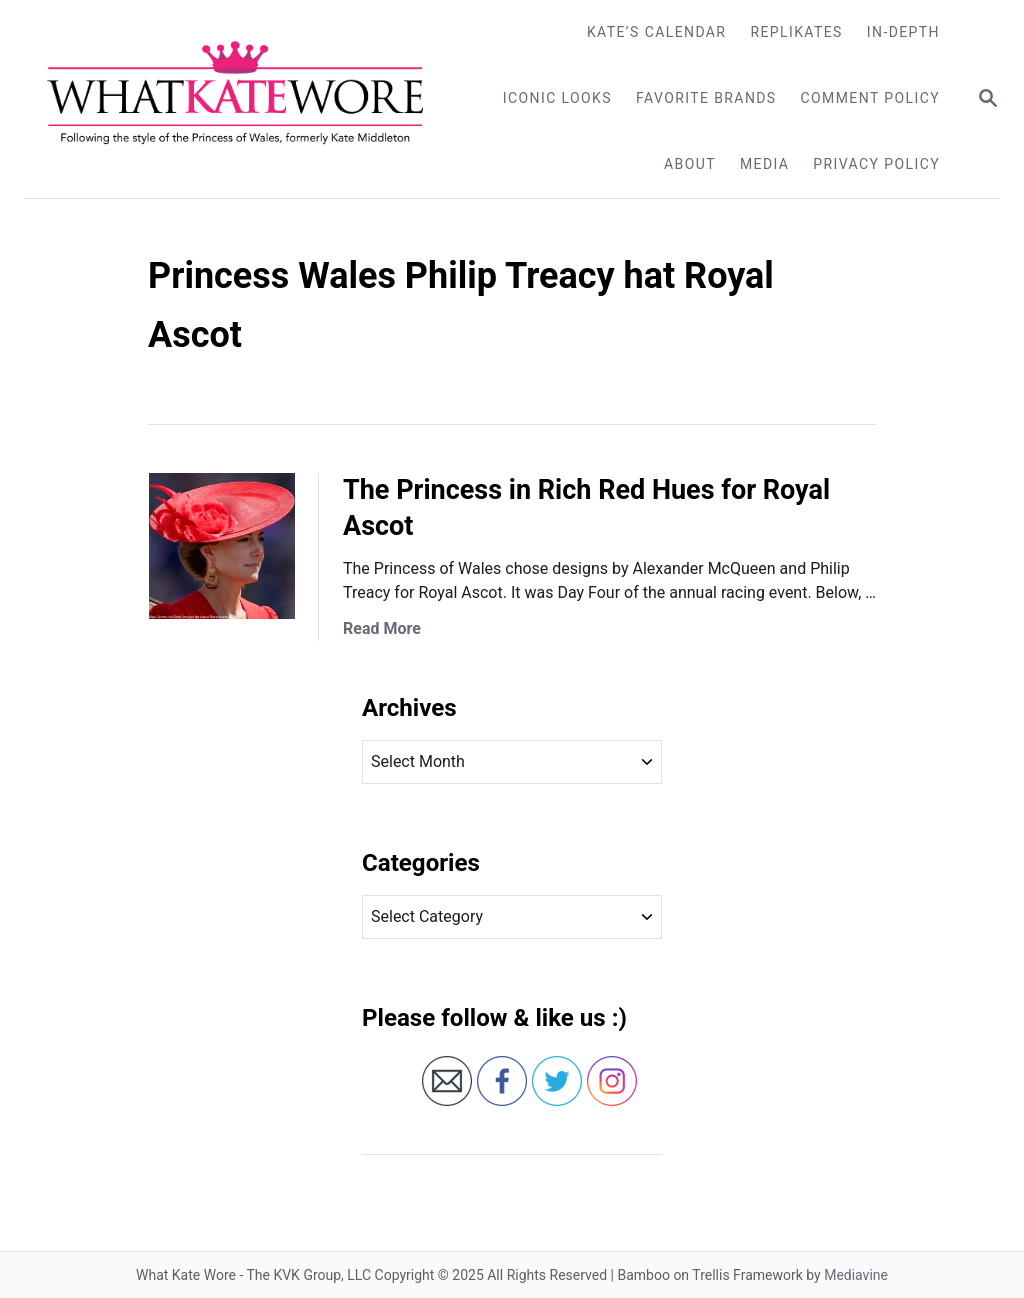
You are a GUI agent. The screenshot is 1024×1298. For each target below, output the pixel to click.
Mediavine (856, 1275)
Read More (382, 628)
